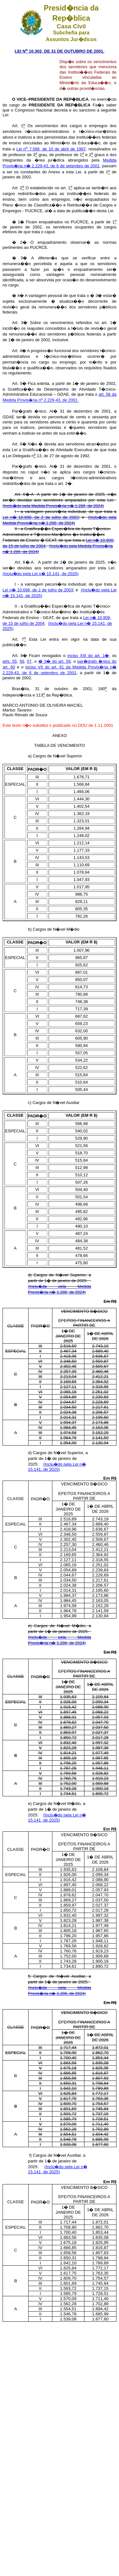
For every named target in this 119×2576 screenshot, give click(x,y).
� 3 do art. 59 (54, 661)
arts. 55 (10, 661)
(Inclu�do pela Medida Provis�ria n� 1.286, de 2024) (53, 505)
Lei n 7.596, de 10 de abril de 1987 (51, 149)
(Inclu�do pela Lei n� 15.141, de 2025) (40, 573)
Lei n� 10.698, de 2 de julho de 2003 (41, 517)
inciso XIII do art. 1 (88, 655)
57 (29, 661)
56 (22, 661)
